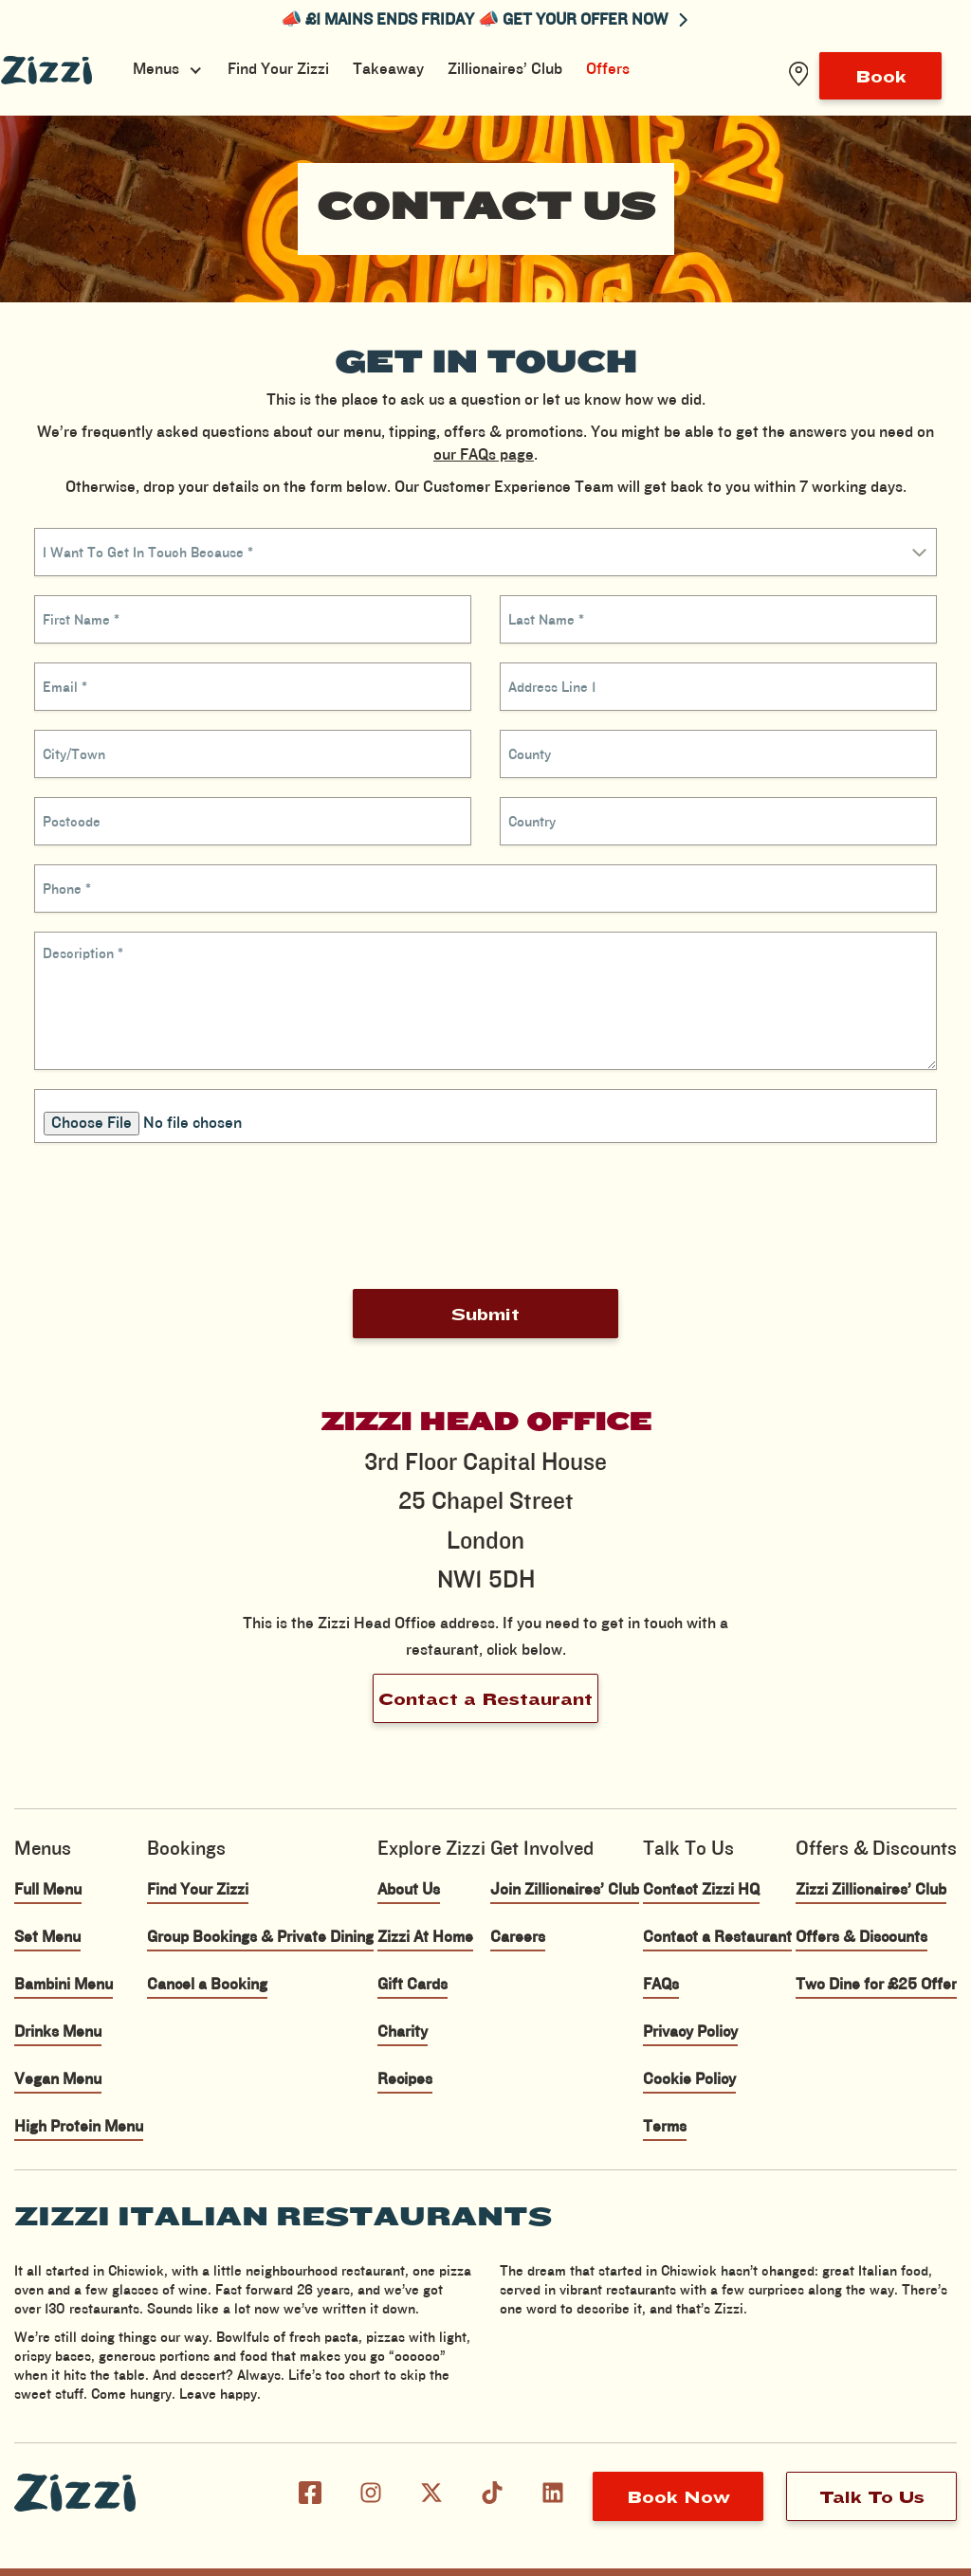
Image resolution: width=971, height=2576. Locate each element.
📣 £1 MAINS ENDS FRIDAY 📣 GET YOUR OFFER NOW (484, 20)
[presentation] (485, 1216)
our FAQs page (483, 455)
